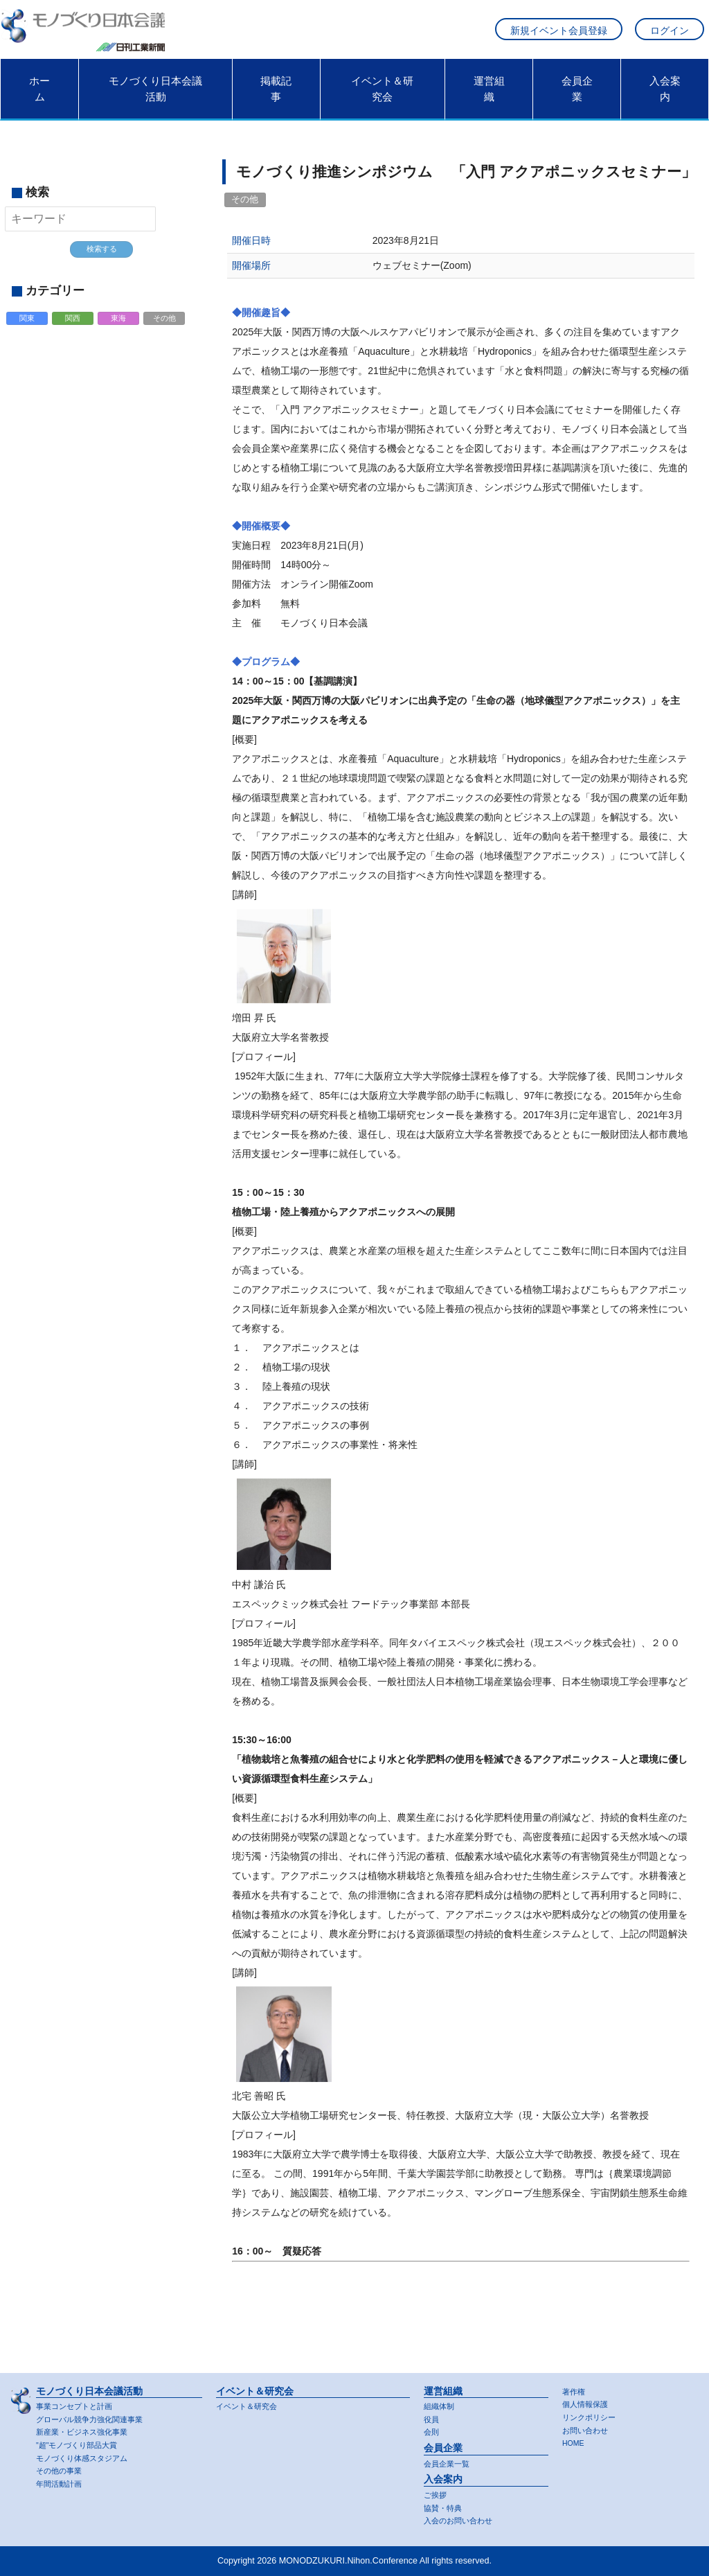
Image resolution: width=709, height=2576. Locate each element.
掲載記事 (275, 98)
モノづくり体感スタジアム (86, 2456)
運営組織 (489, 98)
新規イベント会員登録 (558, 35)
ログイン (669, 35)
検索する (102, 258)
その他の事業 (61, 2470)
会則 (432, 2429)
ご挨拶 (436, 2493)
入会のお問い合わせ (461, 2520)
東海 (119, 330)
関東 (28, 330)
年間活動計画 (61, 2483)
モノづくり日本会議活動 (155, 98)
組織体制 (440, 2402)
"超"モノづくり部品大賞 (80, 2443)
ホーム (39, 98)
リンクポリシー (591, 2414)
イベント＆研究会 (382, 98)
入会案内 (665, 98)
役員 (432, 2416)
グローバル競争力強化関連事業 (94, 2416)
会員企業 (577, 98)
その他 (165, 330)
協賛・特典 (444, 2507)
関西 (73, 330)
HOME (575, 2441)
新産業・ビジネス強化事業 (86, 2429)
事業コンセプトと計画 (77, 2402)
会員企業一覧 (449, 2461)
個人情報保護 (587, 2401)
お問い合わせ (587, 2428)
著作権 (574, 2387)
